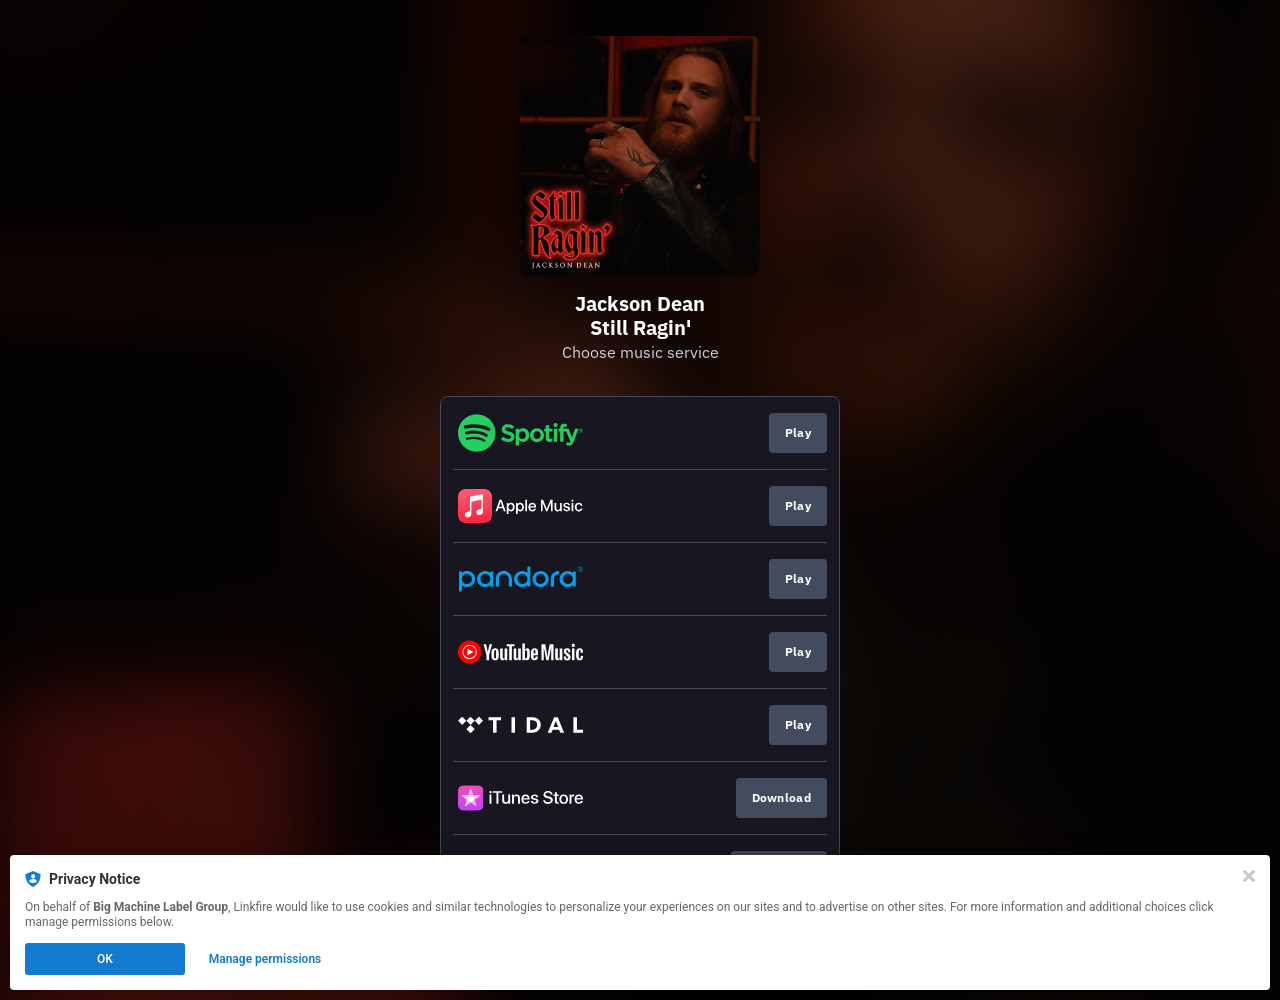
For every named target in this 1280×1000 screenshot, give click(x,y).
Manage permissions (265, 959)
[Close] (1249, 876)
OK (105, 959)
